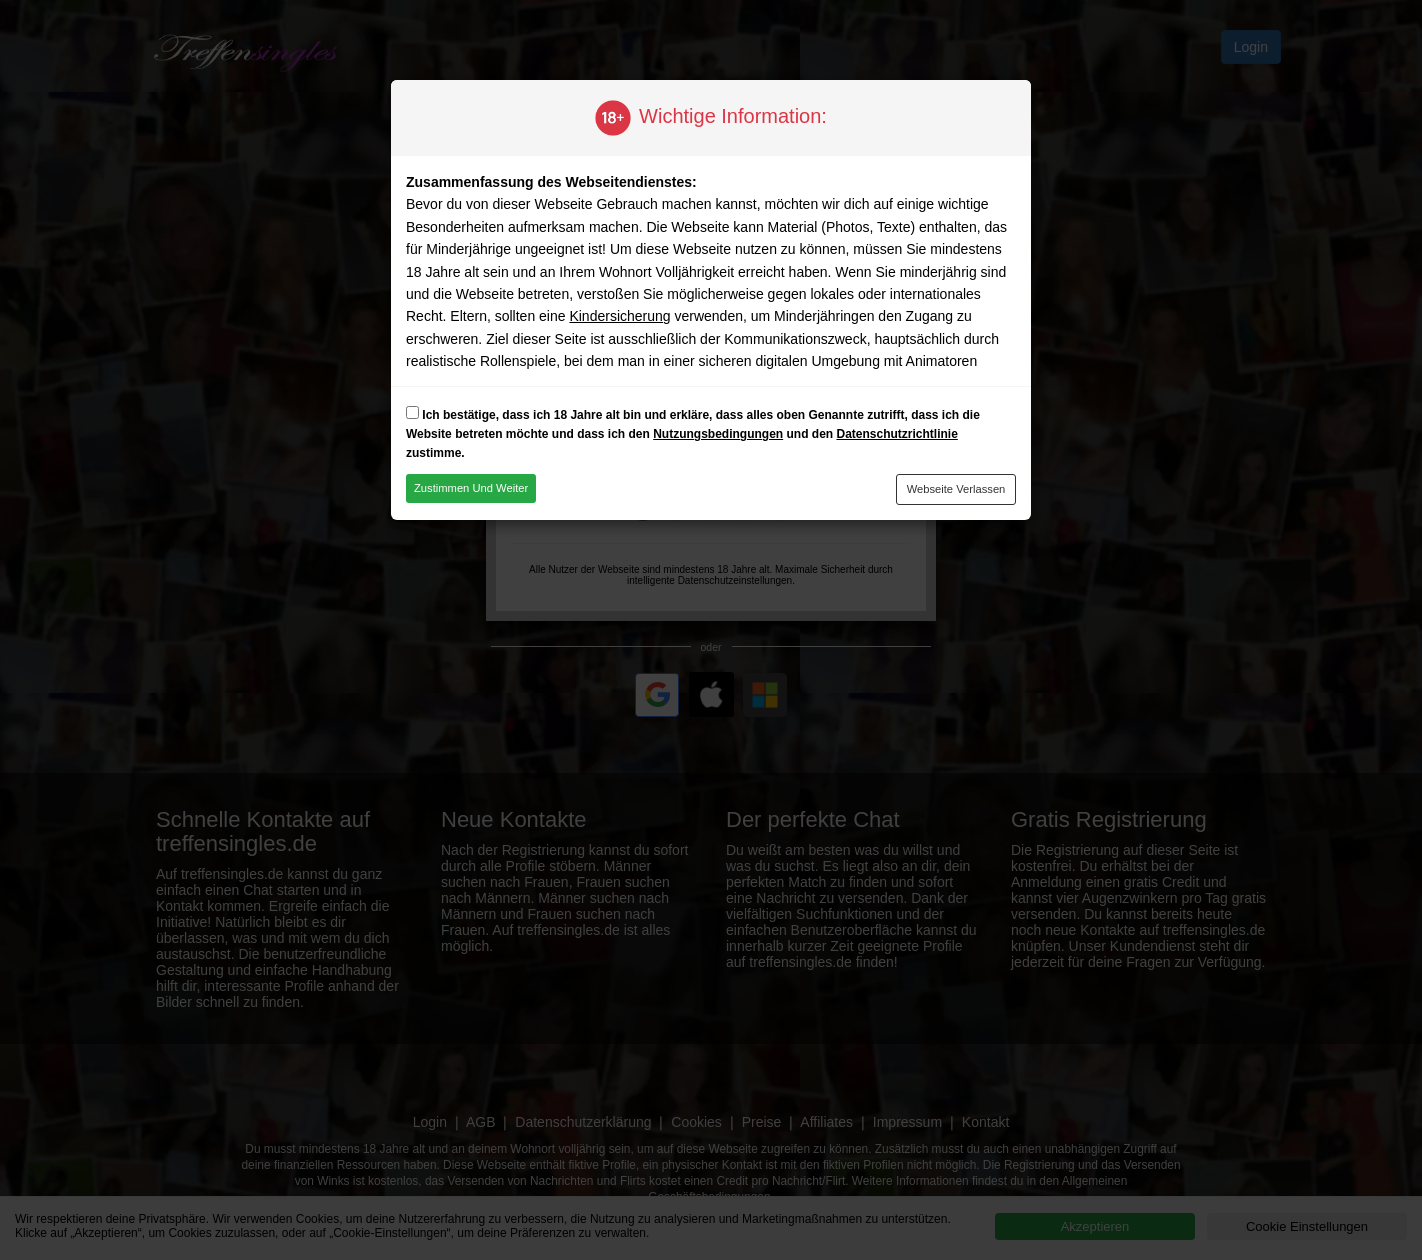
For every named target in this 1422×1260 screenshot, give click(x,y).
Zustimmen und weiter (471, 488)
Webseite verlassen (956, 489)
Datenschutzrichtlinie (896, 434)
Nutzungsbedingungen (718, 434)
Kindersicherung (619, 316)
